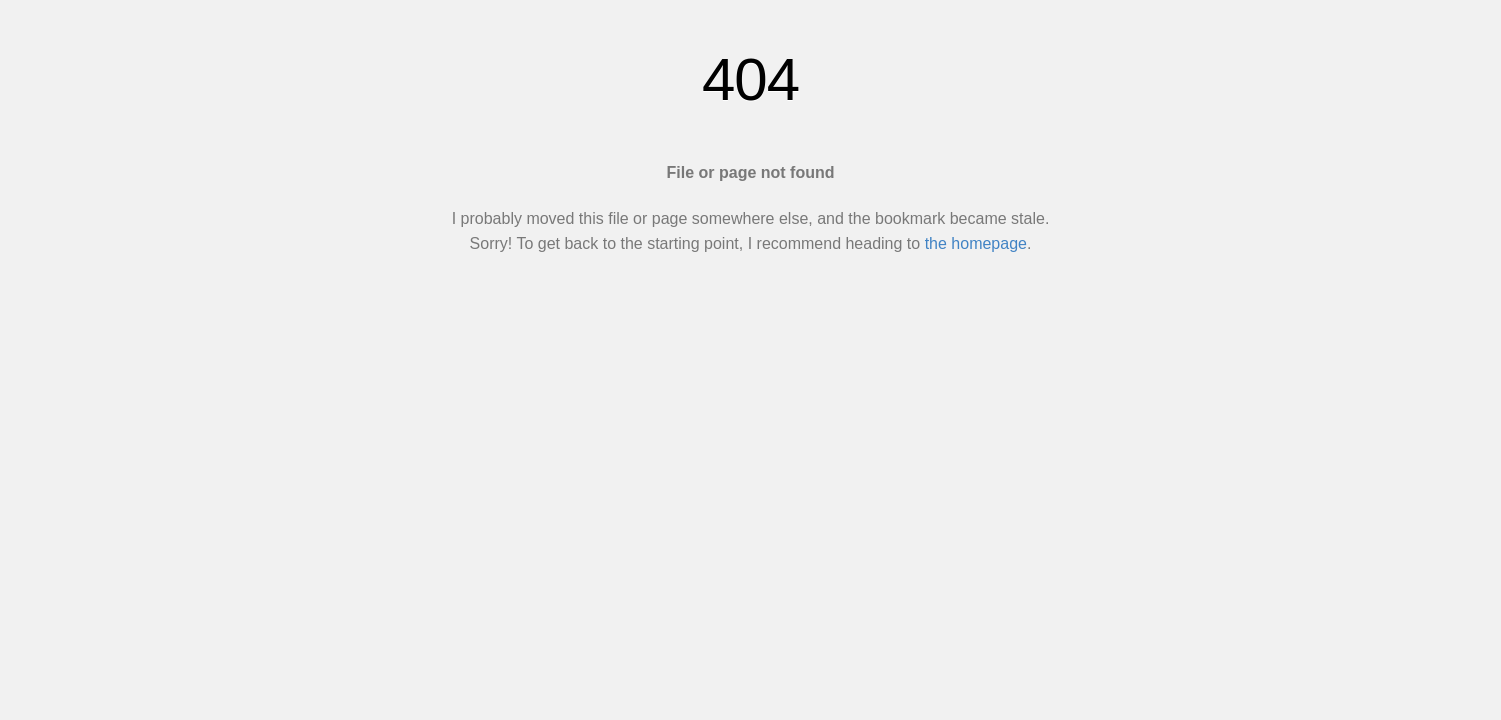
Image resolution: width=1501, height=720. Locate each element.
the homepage (976, 243)
